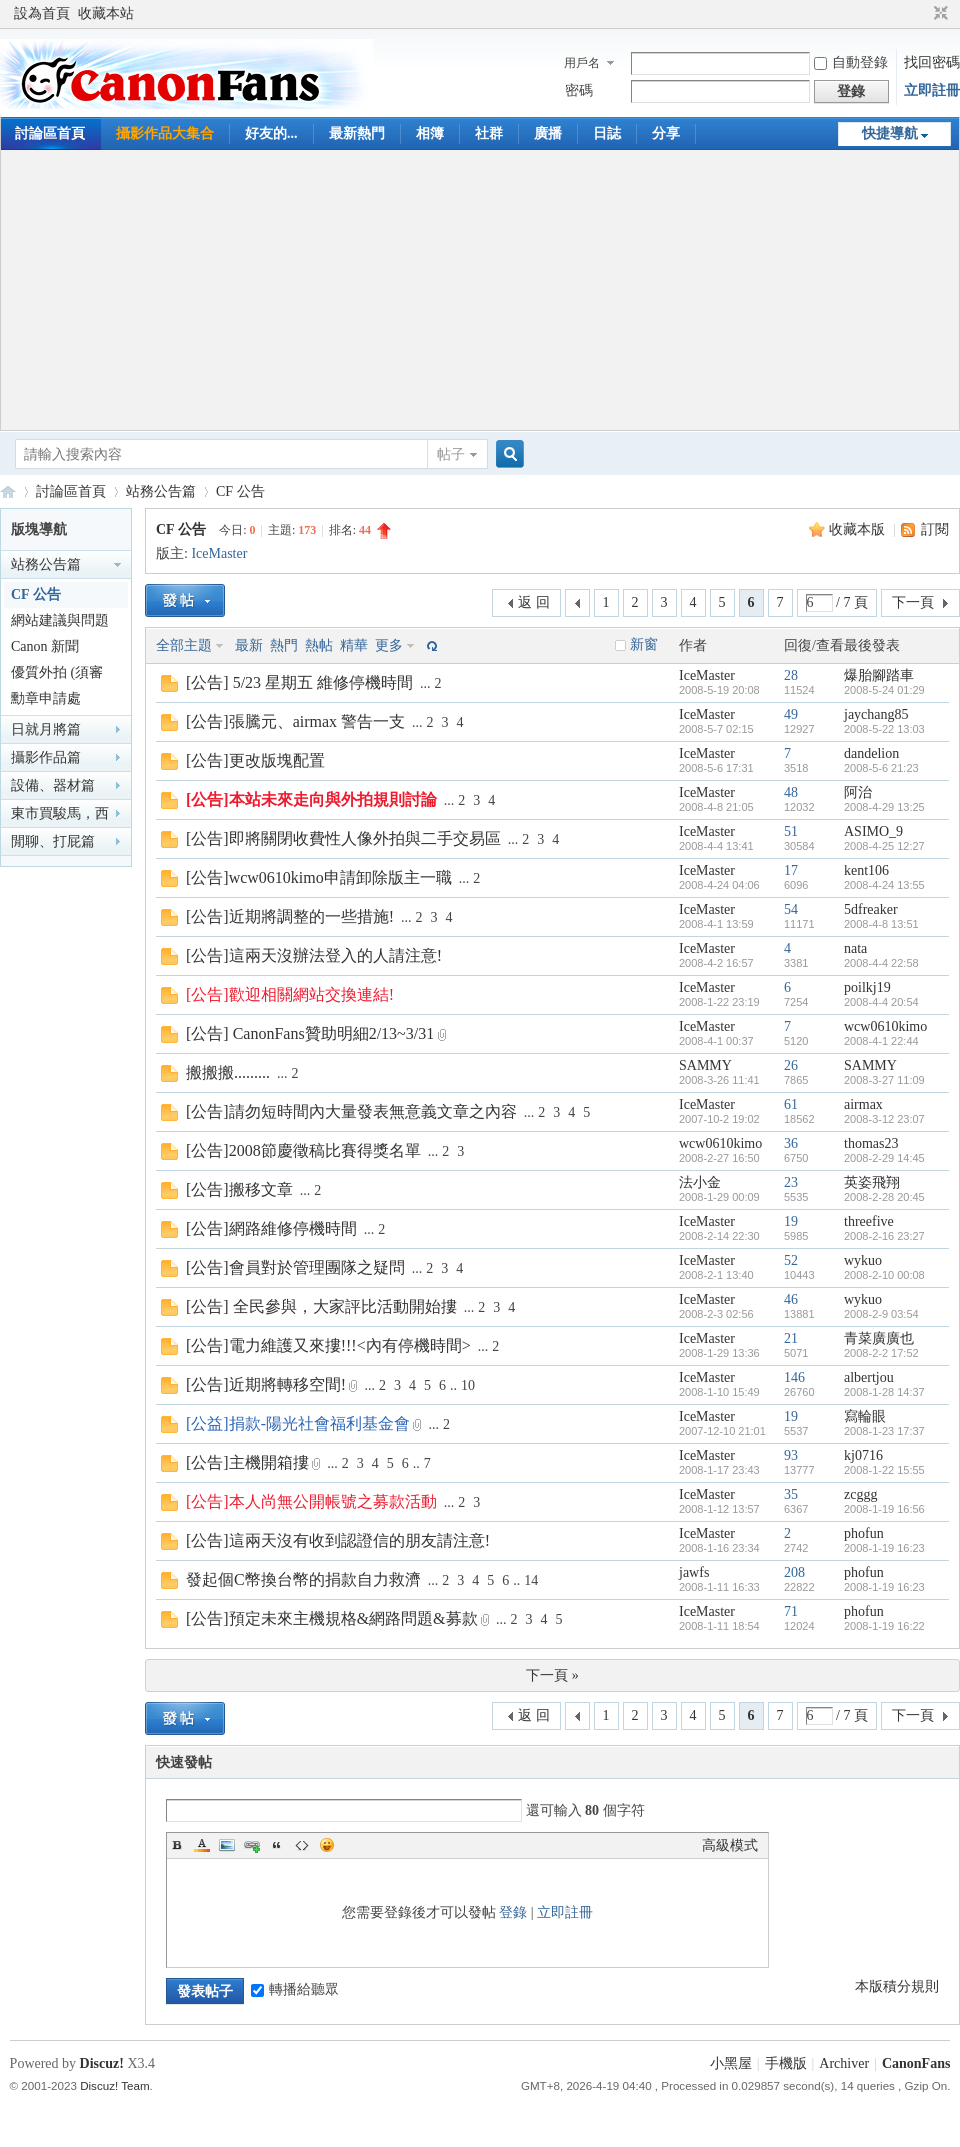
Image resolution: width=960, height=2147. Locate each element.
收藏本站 (106, 13)
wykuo (863, 1260)
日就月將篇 (46, 729)
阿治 (858, 792)
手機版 (786, 2063)
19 (791, 1221)
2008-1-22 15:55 (884, 1470)
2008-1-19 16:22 (884, 1626)
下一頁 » (552, 1675)
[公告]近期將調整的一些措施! (290, 916)
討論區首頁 (50, 133)
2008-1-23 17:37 (884, 1431)
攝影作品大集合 (165, 133)
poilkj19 (867, 987)
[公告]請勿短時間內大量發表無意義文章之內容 (351, 1111)
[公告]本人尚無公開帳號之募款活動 (311, 1501)
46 (791, 1299)
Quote (277, 1845)
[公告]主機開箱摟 (247, 1462)
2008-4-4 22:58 (881, 963)
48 (791, 792)
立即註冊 (932, 90)
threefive (869, 1221)
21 (791, 1338)
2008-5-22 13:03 (884, 729)
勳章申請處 (46, 698)
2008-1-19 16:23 (884, 1548)
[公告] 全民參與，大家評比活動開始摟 (321, 1306)
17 (791, 870)
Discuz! (102, 2063)
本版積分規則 (897, 1986)
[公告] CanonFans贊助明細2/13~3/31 (310, 1033)
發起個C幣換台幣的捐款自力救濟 (303, 1579)
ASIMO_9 (873, 831)
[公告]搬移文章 (239, 1189)
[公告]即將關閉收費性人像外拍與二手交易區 (343, 838)
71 (791, 1611)
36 (791, 1143)
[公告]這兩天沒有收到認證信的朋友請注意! (338, 1540)
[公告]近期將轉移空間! (266, 1384)
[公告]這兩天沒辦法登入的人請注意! (314, 955)
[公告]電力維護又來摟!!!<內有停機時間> (328, 1345)
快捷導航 (890, 133)
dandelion (871, 753)
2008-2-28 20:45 (884, 1197)
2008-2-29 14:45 (884, 1158)
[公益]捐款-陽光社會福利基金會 (298, 1423)
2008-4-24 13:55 (884, 885)
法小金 (700, 1182)
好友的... (271, 133)
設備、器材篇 (53, 785)
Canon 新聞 (45, 646)
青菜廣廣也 (879, 1338)
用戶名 (582, 63)
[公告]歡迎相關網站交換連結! (290, 994)
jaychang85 (876, 714)
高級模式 (730, 1845)
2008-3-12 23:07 (884, 1119)
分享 (666, 133)
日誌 (607, 133)
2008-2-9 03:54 (881, 1314)
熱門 (284, 645)
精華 (354, 645)
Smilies (327, 1845)
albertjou (869, 1377)
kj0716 (863, 1455)
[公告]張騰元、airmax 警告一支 (295, 721)
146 (794, 1377)
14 (531, 1580)
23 (791, 1182)
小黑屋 (731, 2063)
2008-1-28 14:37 (884, 1392)
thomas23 (871, 1143)
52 (791, 1260)
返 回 (534, 602)
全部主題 (184, 645)
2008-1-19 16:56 (884, 1509)
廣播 (548, 133)
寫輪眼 (865, 1416)
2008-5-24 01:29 (884, 690)
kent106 (866, 870)
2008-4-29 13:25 (884, 807)
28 (791, 675)
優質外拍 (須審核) (57, 675)
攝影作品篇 (46, 757)
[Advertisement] (480, 290)
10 (468, 1385)
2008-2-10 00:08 (884, 1275)
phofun (864, 1533)
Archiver (844, 2063)
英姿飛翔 (872, 1182)
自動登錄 (851, 62)
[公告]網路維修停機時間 (271, 1228)
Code (302, 1845)
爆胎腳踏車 (879, 675)
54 (791, 909)
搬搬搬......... (228, 1072)
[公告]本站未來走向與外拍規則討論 (311, 799)
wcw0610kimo (885, 1026)
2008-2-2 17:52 (881, 1353)
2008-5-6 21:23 (881, 768)
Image (227, 1845)
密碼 (579, 90)
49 (791, 714)
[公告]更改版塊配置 (255, 760)
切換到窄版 (938, 14)
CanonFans (8, 491)
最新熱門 (357, 133)
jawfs (694, 1572)
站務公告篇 (161, 491)
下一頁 (913, 602)
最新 (249, 645)
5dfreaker (871, 909)
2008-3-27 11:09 (884, 1080)
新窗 (644, 644)
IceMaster (219, 553)
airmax (863, 1104)
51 (791, 831)
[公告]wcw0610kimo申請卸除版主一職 (319, 877)
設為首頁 (42, 13)
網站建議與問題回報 (60, 623)
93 (791, 1455)
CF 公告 (240, 491)
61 (791, 1104)
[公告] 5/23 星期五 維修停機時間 (299, 682)
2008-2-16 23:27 (884, 1236)
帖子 (451, 454)
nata (855, 948)
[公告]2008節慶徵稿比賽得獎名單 (303, 1150)
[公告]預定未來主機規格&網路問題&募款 (332, 1618)
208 (794, 1572)
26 (791, 1065)
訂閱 (935, 529)
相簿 (430, 133)
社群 (489, 133)
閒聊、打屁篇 (53, 841)
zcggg (860, 1494)
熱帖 (319, 645)
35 (791, 1494)
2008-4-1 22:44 (881, 1041)
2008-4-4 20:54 (881, 1002)
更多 (389, 645)
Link (252, 1845)
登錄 (513, 1912)
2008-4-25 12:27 (884, 846)
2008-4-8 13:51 (881, 924)
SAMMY (705, 1065)
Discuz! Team (114, 2085)
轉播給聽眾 (295, 1989)
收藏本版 (859, 529)
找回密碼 (932, 62)
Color (202, 1845)
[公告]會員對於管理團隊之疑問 (295, 1267)
